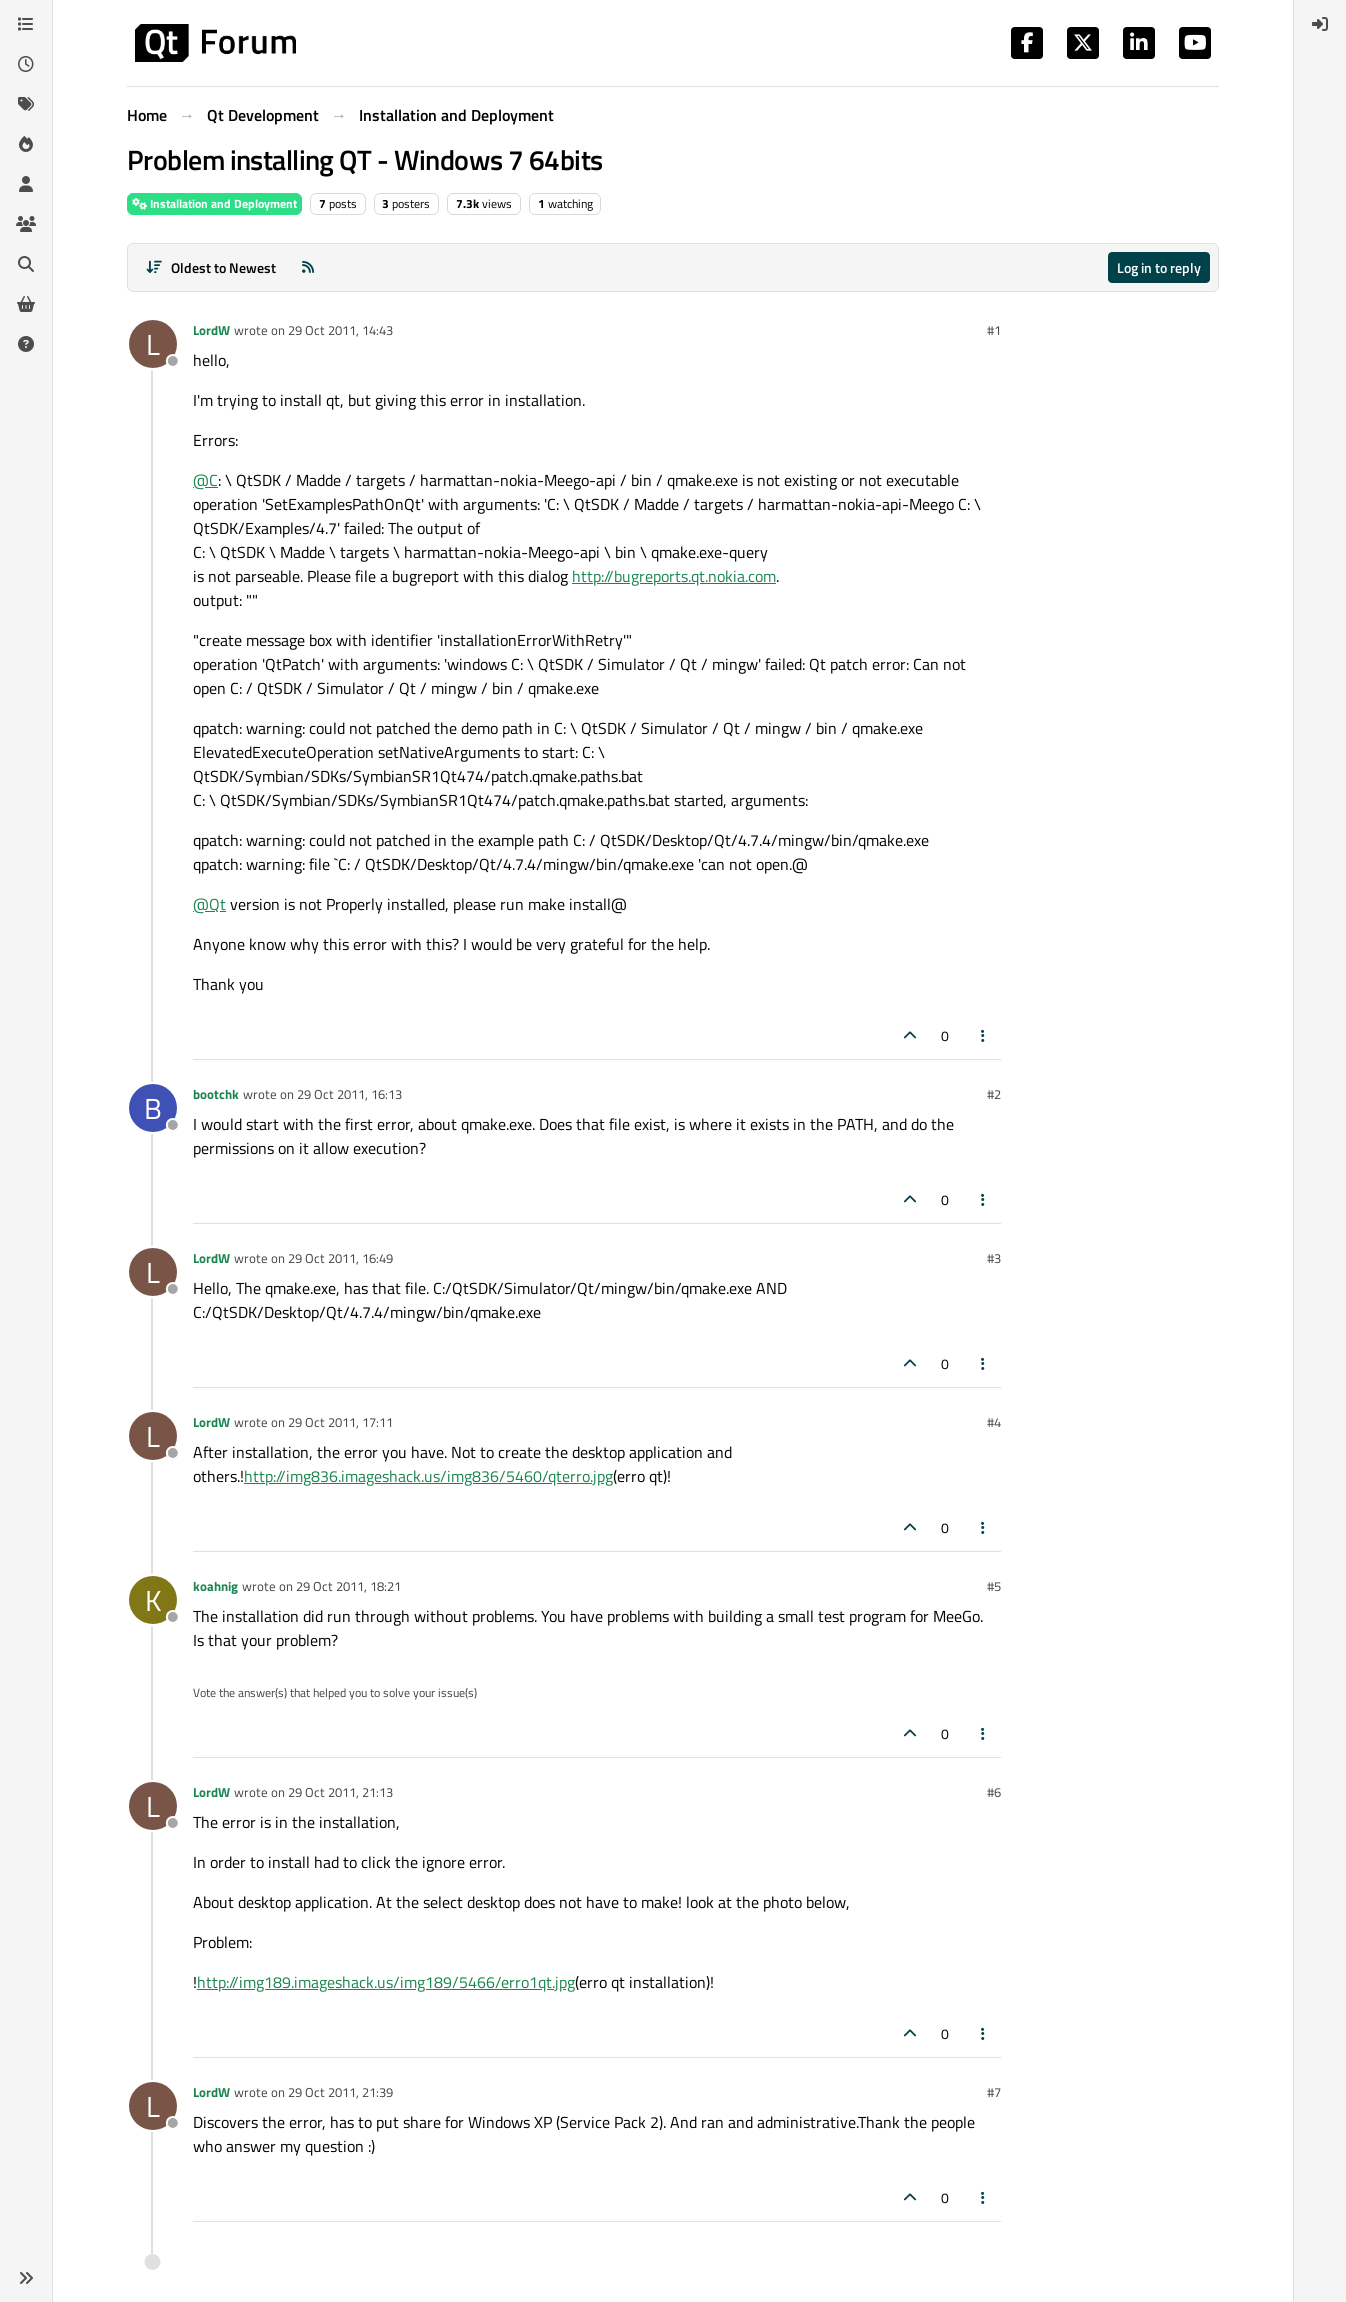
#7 (994, 2092)
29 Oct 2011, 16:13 (349, 1094)
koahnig (215, 1586)
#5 (994, 1586)
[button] (26, 2278)
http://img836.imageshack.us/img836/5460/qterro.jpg (428, 1476)
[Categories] (26, 24)
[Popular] (26, 144)
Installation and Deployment (214, 203)
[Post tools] (984, 1035)
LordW (211, 330)
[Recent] (26, 64)
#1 (994, 330)
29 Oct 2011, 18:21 (348, 1586)
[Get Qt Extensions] (26, 304)
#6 (994, 1792)
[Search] (26, 264)
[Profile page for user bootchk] (153, 1108)
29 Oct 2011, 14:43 (340, 330)
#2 (994, 1094)
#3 (994, 1258)
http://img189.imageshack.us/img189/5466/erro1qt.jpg (386, 1982)
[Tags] (26, 104)
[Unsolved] (26, 344)
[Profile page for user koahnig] (153, 1600)
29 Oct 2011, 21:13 (340, 1792)
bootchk (216, 1094)
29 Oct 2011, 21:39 (340, 2092)
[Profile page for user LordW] (153, 344)
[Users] (26, 184)
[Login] (1320, 24)
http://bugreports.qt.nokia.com (674, 576)
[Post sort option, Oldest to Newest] (210, 267)
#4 (994, 1422)
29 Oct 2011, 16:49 (340, 1258)
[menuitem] (1320, 24)
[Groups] (26, 224)
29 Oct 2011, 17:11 (340, 1422)
